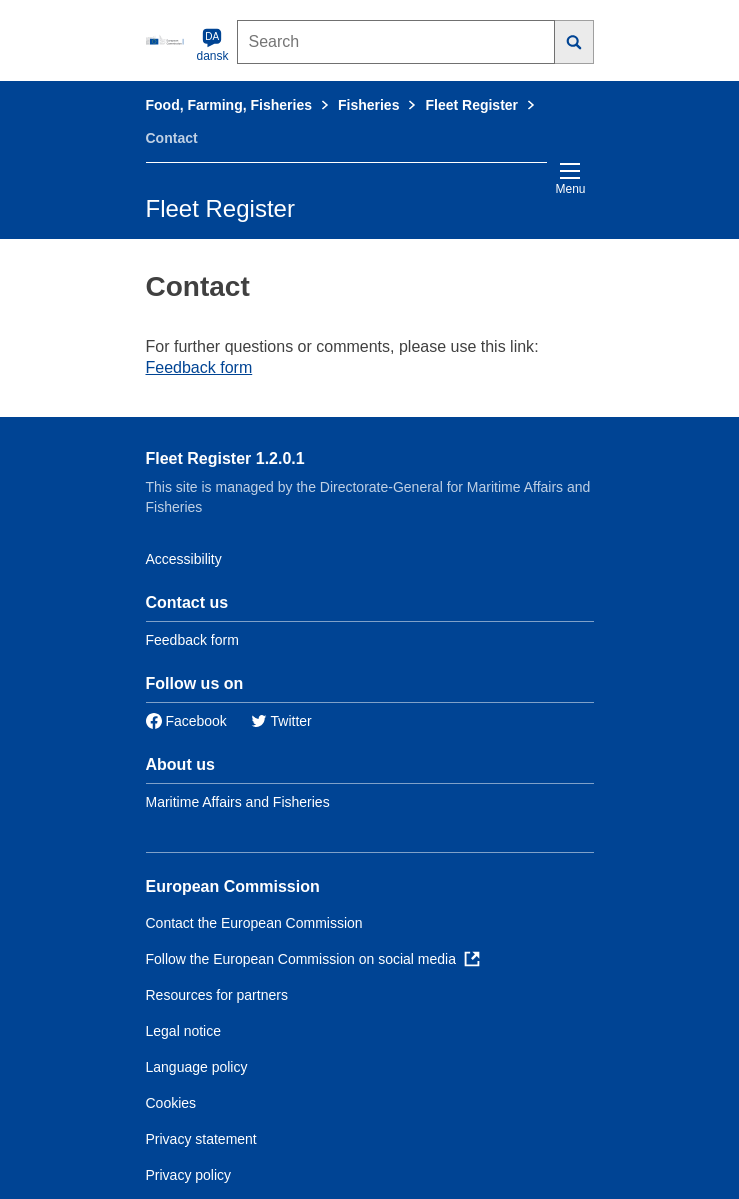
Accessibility (184, 559)
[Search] (574, 42)
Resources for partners (217, 995)
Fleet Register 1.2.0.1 (225, 458)
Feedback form (199, 367)
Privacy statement (201, 1139)
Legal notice (184, 1031)
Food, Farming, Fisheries (229, 105)
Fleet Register (471, 105)
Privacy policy (189, 1175)
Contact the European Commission (254, 923)
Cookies (171, 1103)
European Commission (233, 886)
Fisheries (368, 105)
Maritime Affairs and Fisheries (238, 802)
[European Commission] (167, 40)
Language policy (197, 1067)
